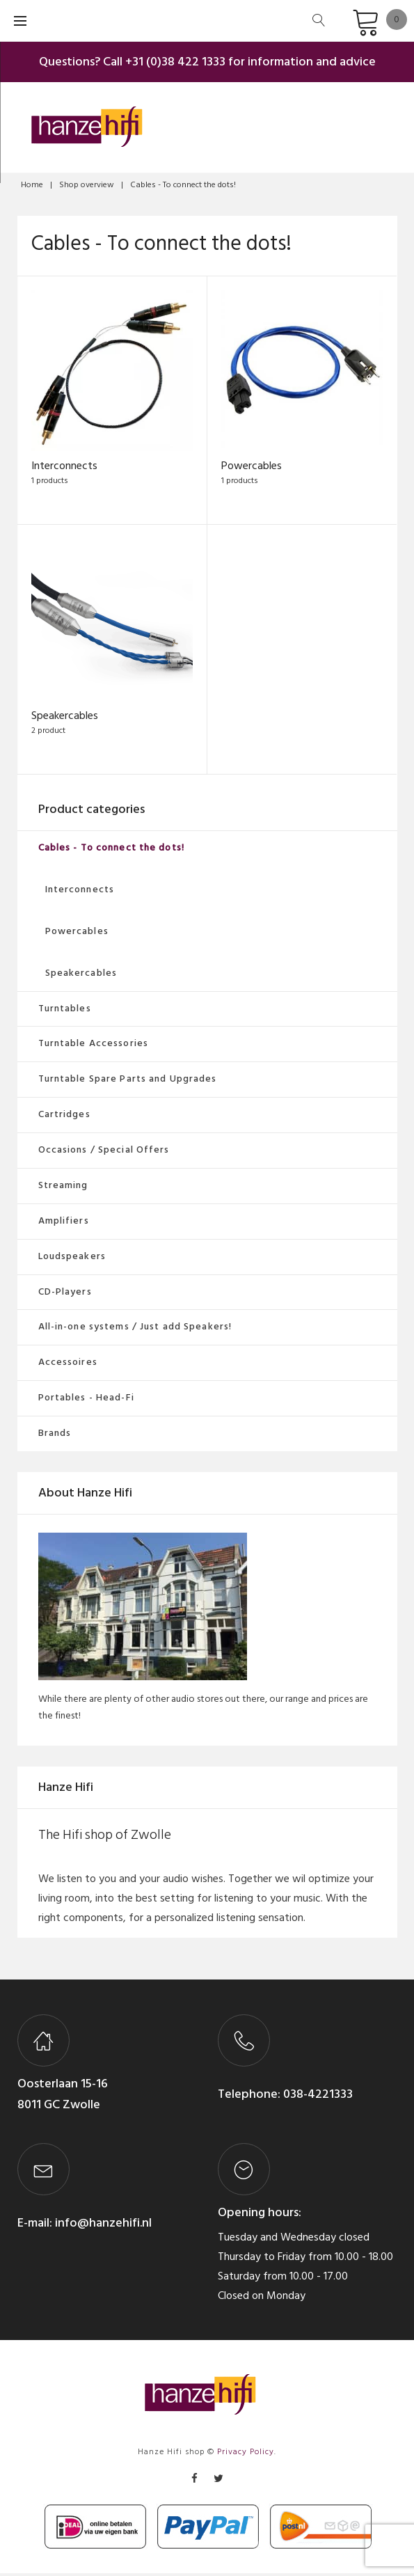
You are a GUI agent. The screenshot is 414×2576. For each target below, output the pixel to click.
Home (32, 184)
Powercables (251, 468)
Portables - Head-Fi (86, 1401)
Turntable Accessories (93, 1046)
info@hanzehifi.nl (103, 2225)
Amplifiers (63, 1223)
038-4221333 (316, 2097)
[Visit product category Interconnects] (112, 370)
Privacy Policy (245, 2454)
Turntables (64, 1011)
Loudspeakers (72, 1259)
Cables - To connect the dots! (111, 851)
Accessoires (67, 1365)
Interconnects (64, 468)
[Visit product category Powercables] (302, 370)
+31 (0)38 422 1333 (175, 62)
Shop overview (86, 184)
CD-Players (65, 1294)
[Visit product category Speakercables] (112, 621)
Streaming (63, 1188)
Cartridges (64, 1117)
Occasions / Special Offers (104, 1153)
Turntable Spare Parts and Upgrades (127, 1082)
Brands (55, 1436)
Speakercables (64, 719)
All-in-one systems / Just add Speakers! (135, 1330)
